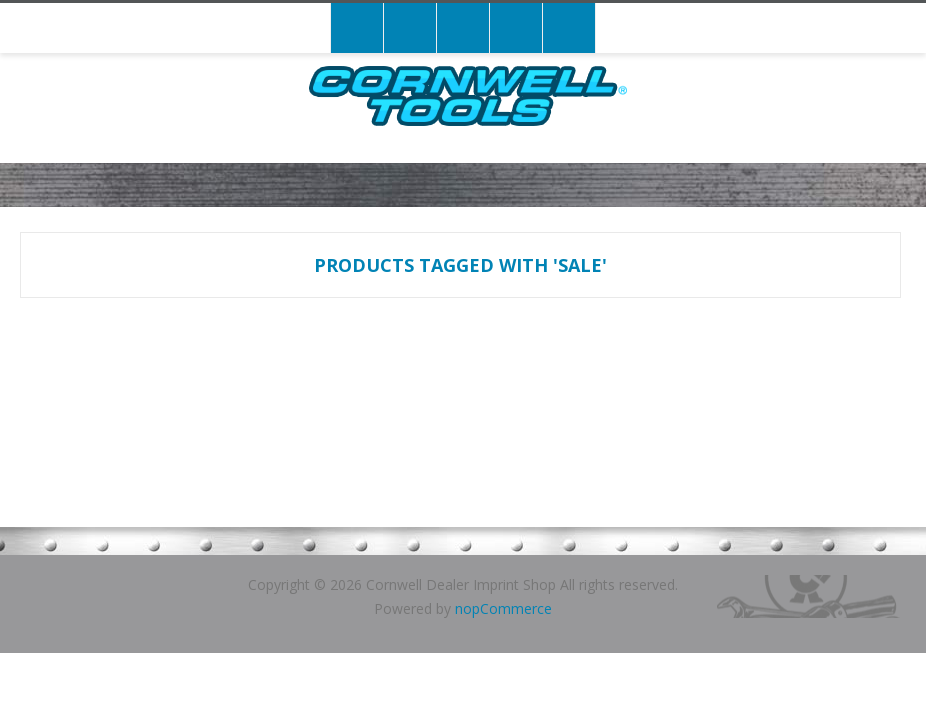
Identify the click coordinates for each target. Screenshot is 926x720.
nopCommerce (503, 608)
